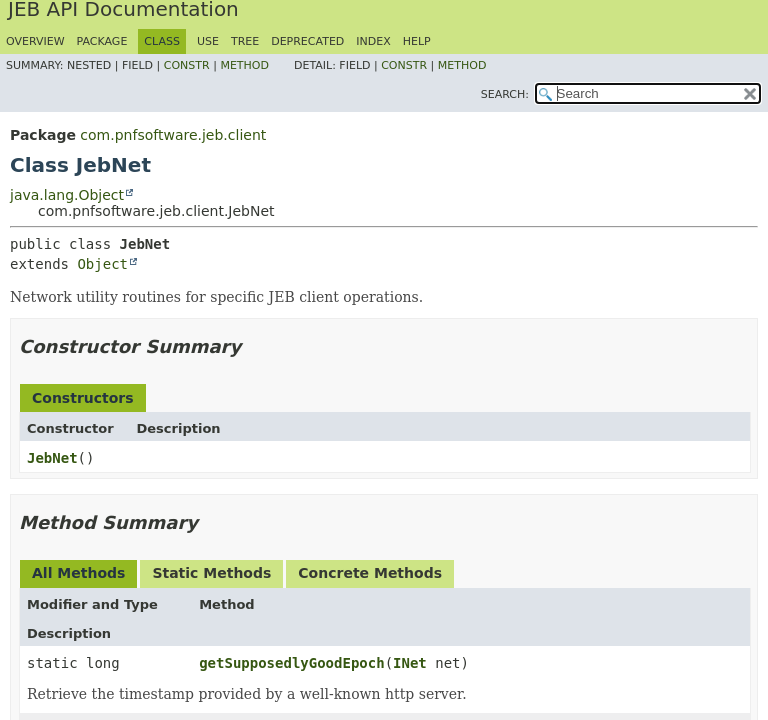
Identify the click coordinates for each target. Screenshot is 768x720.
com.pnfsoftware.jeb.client (173, 135)
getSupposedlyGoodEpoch (291, 663)
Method (244, 65)
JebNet (52, 458)
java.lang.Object (67, 195)
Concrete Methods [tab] (370, 573)
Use (208, 41)
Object (102, 264)
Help (417, 41)
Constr (187, 65)
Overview (35, 41)
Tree (245, 41)
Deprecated (307, 41)
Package (102, 41)
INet (410, 663)
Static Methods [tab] (211, 573)
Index (373, 41)
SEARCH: (505, 94)
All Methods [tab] (78, 573)
